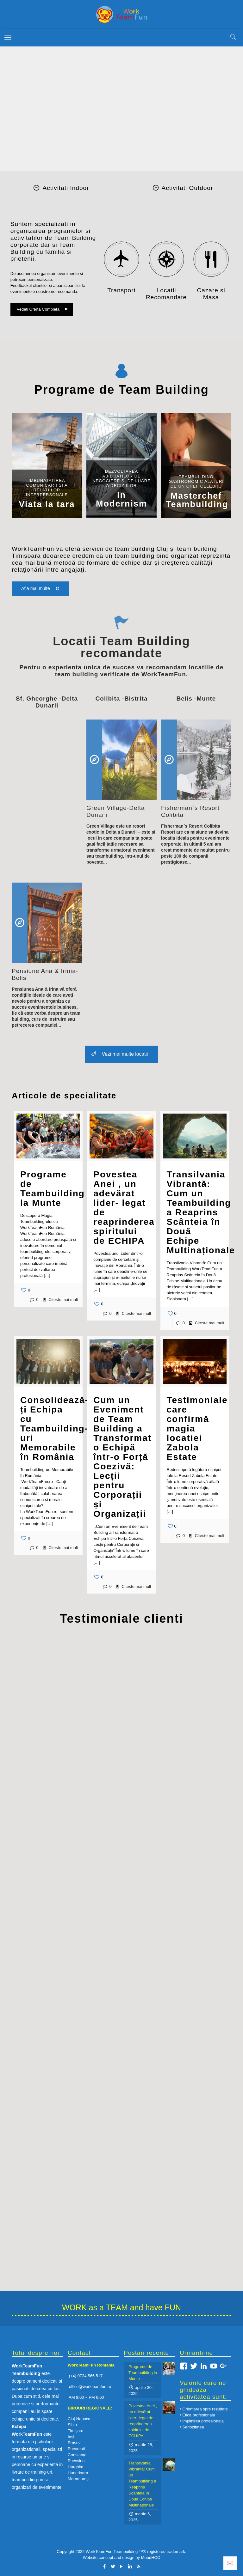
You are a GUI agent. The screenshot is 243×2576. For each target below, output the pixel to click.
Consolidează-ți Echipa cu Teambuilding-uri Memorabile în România (54, 1428)
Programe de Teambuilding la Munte (52, 1189)
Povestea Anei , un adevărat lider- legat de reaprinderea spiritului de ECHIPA (124, 1208)
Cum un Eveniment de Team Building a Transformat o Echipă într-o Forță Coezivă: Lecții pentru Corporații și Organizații (122, 1457)
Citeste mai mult (63, 1299)
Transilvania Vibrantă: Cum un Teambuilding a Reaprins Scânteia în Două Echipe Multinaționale (201, 1212)
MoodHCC (150, 2557)
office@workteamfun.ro (90, 2386)
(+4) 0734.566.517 (85, 2375)
